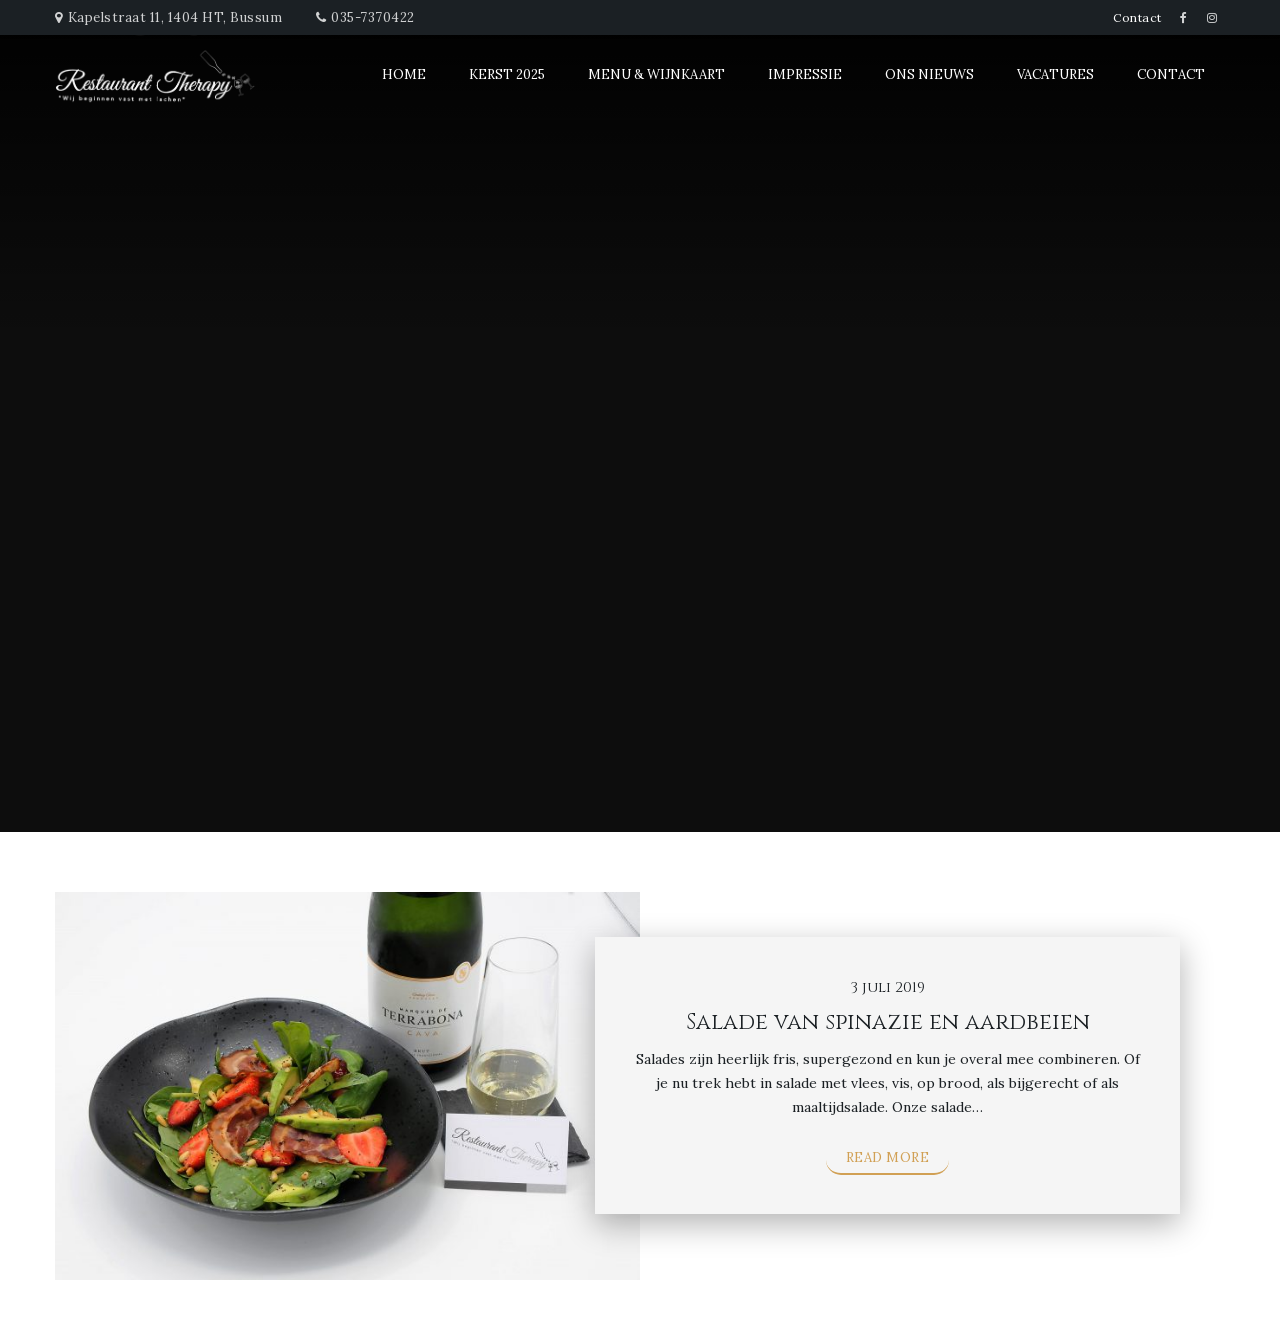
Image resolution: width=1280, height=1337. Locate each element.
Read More (888, 1157)
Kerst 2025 (507, 74)
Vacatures (1055, 74)
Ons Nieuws (929, 74)
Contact (1137, 17)
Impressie (805, 74)
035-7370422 (373, 17)
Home (404, 74)
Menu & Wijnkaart (656, 74)
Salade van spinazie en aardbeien (888, 1022)
